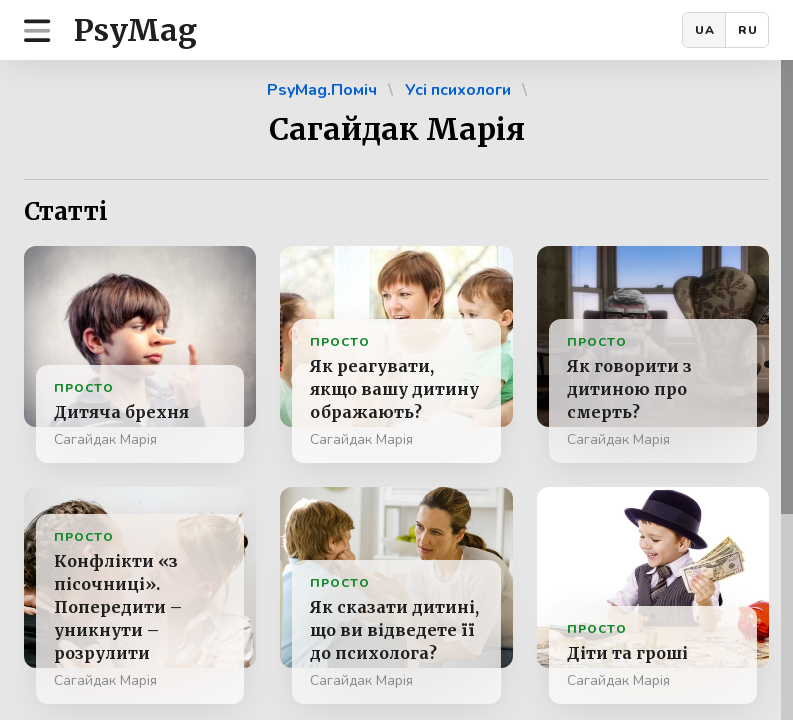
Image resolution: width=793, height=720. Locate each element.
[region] (396, 390)
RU (748, 30)
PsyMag (135, 30)
